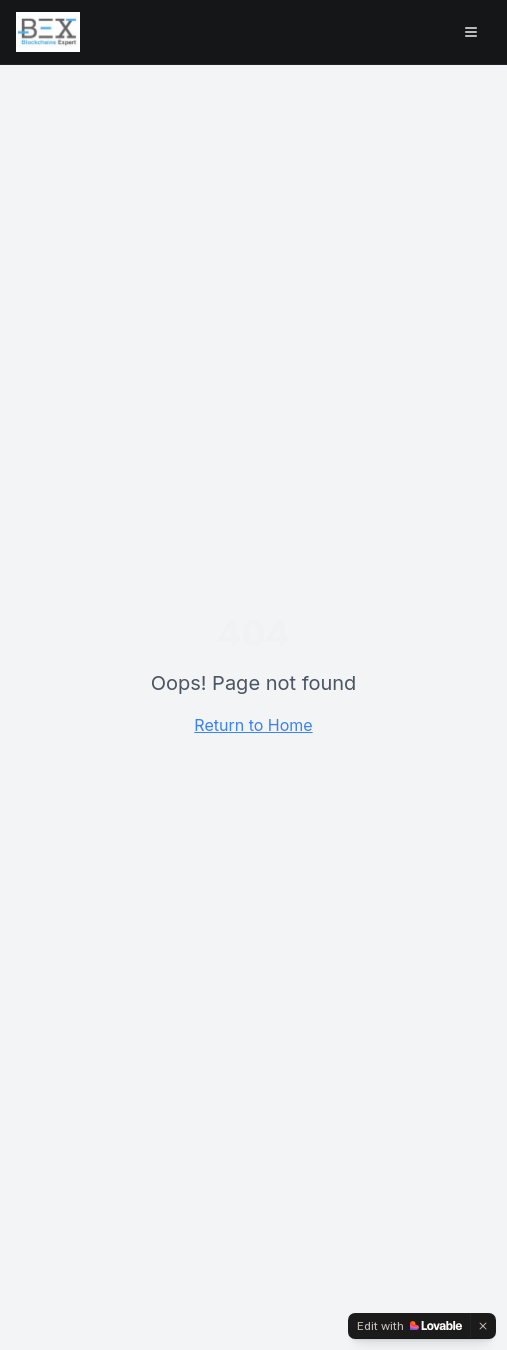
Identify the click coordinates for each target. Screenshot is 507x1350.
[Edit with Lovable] (409, 1326)
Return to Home (253, 725)
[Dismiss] (483, 1326)
